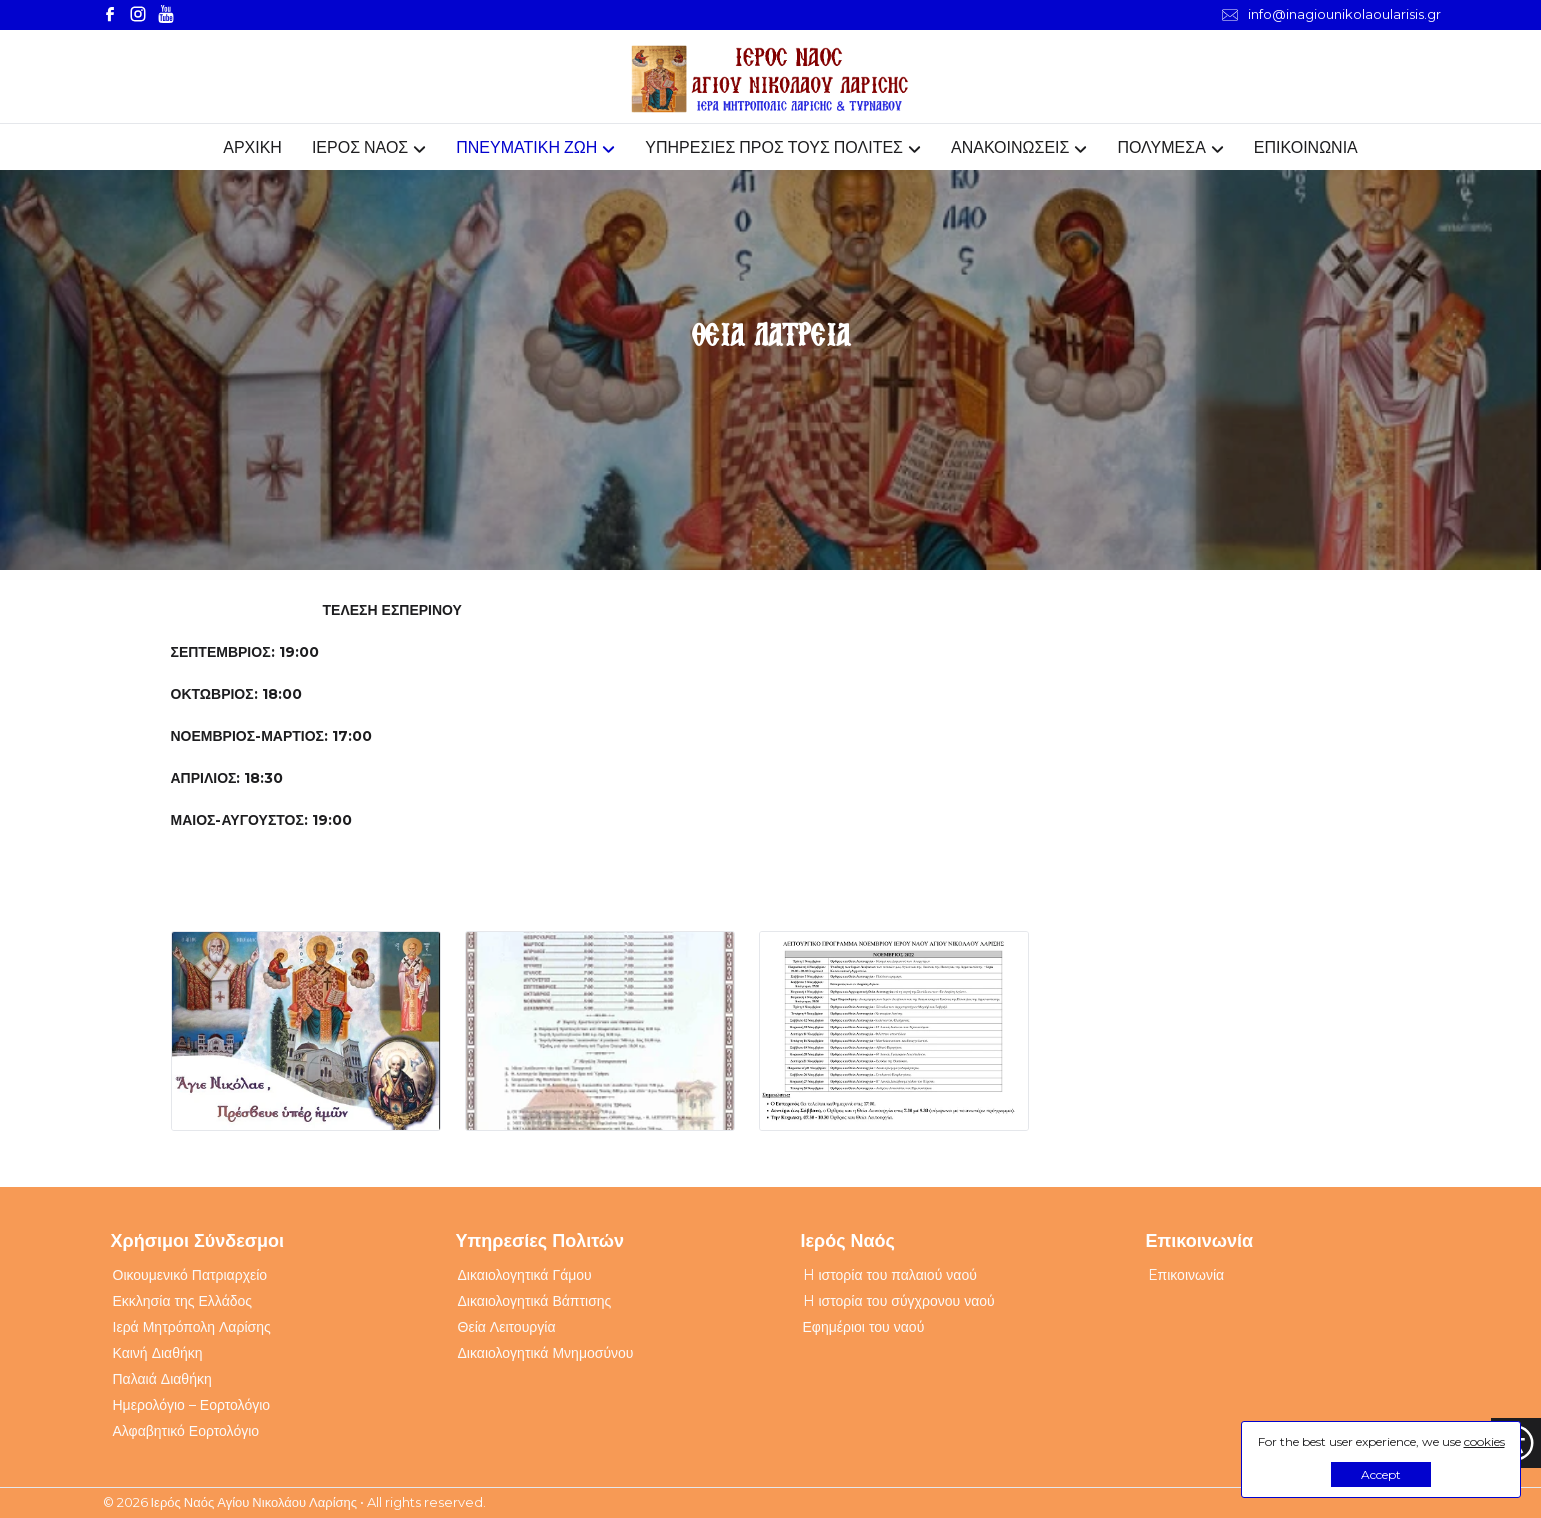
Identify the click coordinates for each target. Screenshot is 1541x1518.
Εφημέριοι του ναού (864, 1327)
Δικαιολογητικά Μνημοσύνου (546, 1353)
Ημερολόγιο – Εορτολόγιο (192, 1405)
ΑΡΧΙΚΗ (252, 147)
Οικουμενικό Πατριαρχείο (190, 1275)
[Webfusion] (771, 79)
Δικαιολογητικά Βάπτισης (535, 1301)
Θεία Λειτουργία (507, 1327)
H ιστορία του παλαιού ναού (890, 1275)
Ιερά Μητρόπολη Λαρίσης (192, 1327)
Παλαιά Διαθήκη (162, 1379)
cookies (1484, 1441)
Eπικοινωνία (1186, 1275)
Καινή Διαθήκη (158, 1353)
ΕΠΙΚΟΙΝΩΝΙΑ (1306, 147)
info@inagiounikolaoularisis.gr (1331, 14)
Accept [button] (1381, 1474)
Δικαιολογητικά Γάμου (525, 1275)
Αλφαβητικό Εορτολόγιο (186, 1431)
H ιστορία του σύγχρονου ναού (899, 1301)
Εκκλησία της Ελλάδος (183, 1301)
